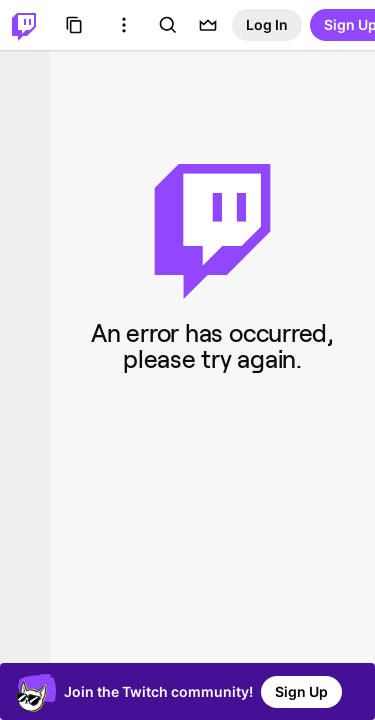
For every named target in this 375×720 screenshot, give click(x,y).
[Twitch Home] (24, 25)
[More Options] (124, 25)
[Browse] (74, 25)
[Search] (168, 25)
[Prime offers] (208, 25)
